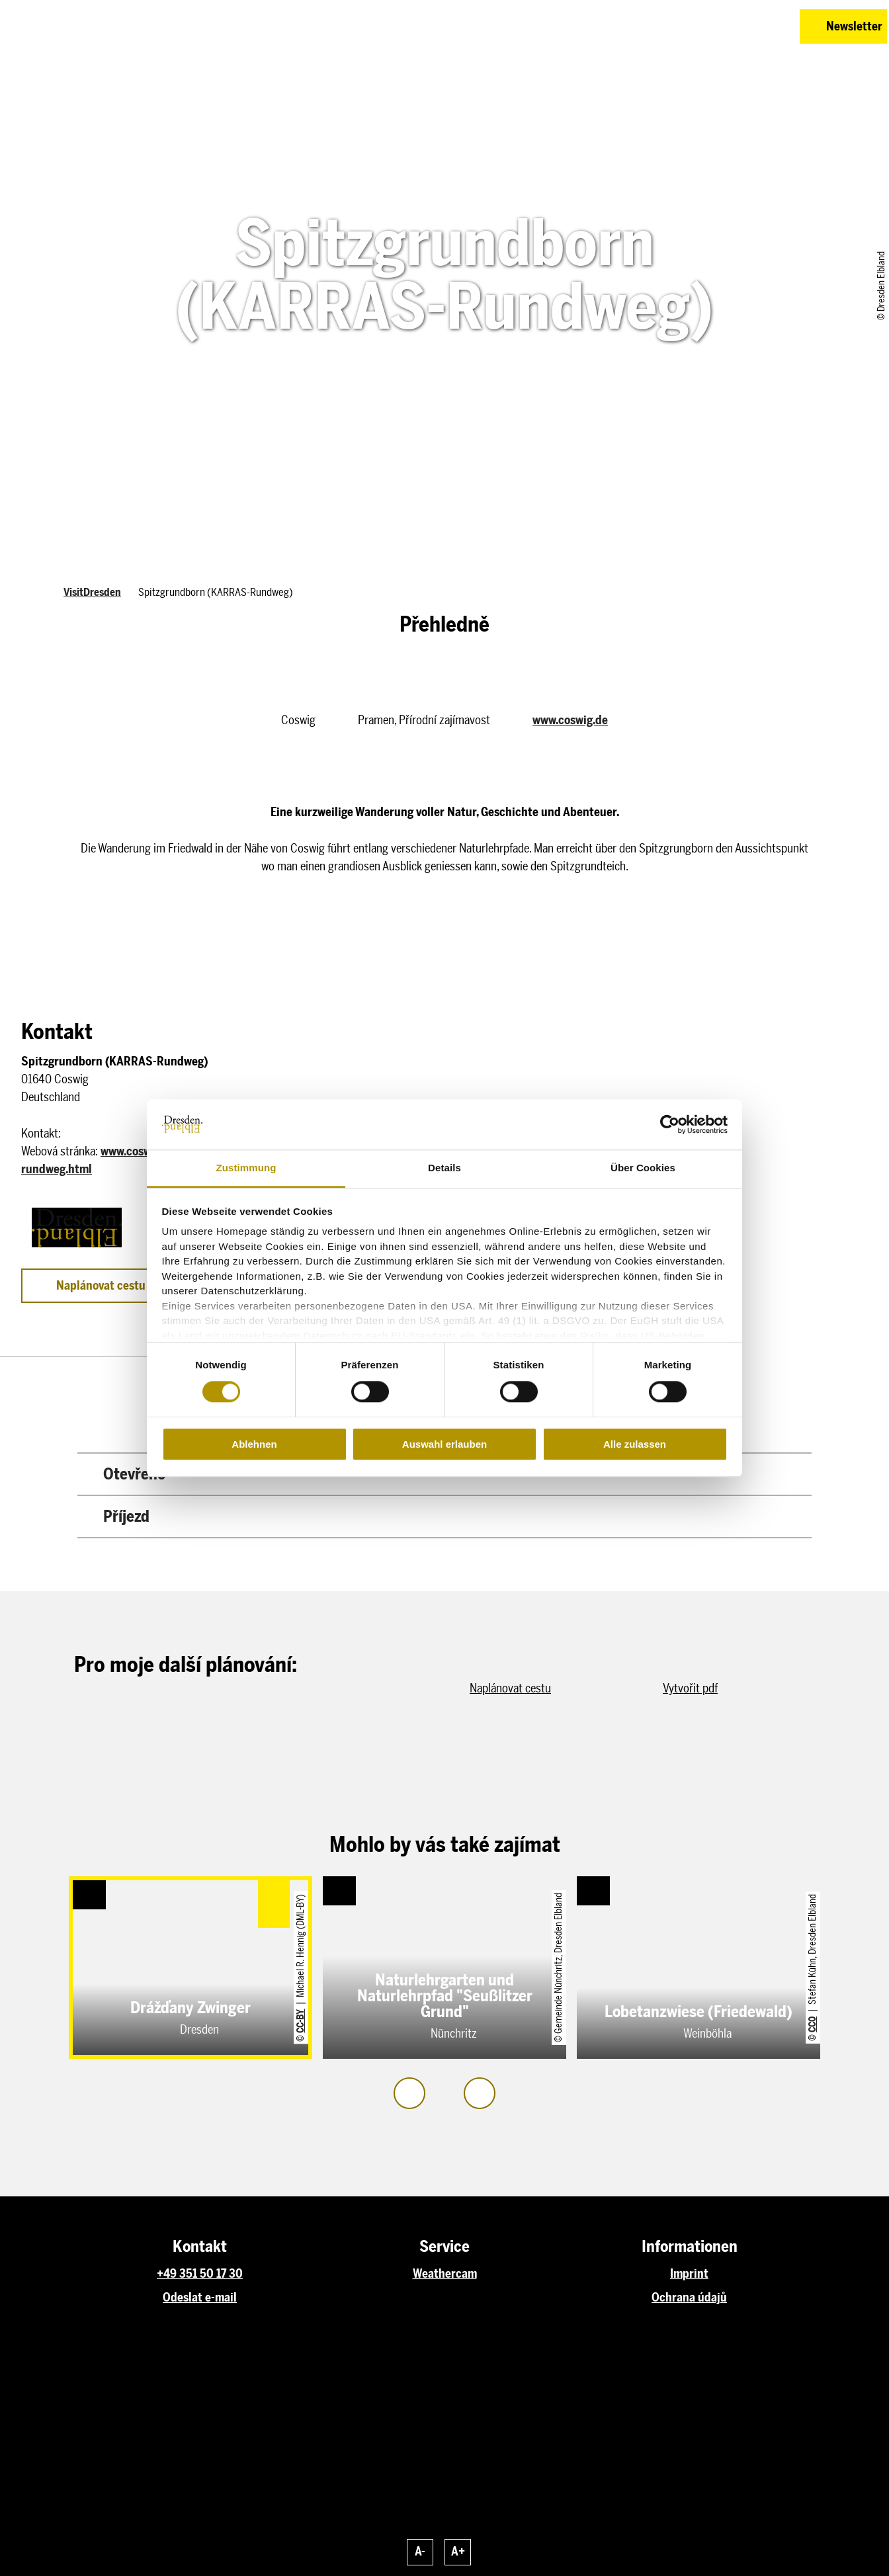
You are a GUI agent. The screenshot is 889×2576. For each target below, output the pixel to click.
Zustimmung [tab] (246, 1168)
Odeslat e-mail (200, 2297)
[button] (695, 26)
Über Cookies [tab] (643, 1168)
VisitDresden (92, 592)
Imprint (689, 2273)
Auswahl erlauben (444, 1444)
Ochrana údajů (689, 2297)
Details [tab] (444, 1168)
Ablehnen (254, 1444)
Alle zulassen (634, 1444)
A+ (458, 2551)
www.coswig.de (570, 720)
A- (420, 2551)
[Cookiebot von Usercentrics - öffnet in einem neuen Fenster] (670, 1124)
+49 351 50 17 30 (200, 2273)
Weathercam (445, 2273)
